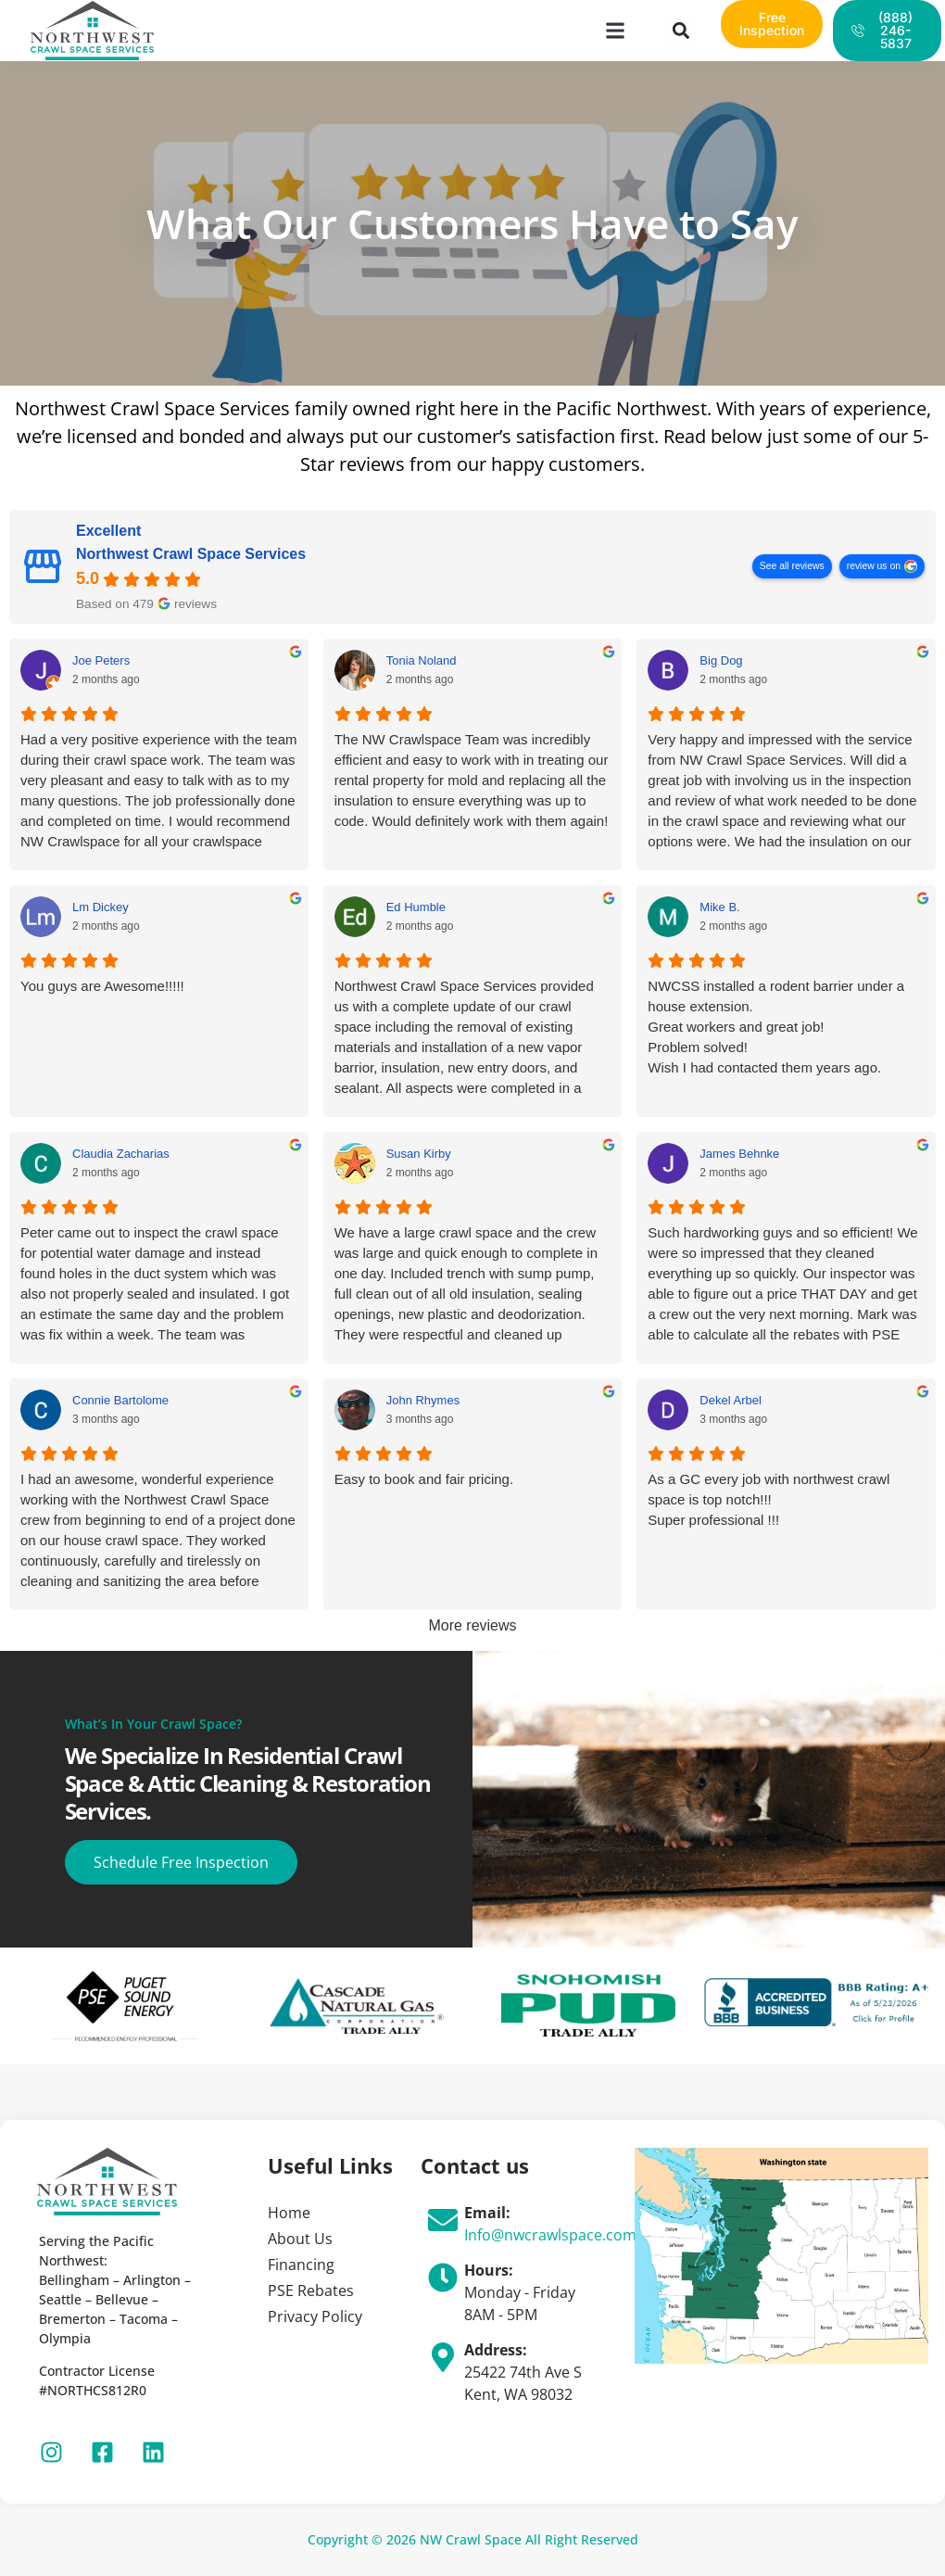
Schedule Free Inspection (182, 1862)
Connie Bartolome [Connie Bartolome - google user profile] (120, 1400)
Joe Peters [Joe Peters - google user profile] (101, 660)
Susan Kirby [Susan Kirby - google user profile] (418, 1154)
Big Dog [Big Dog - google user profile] (720, 660)
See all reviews (792, 567)
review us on (874, 567)
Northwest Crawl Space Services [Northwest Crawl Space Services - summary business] (191, 555)
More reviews (472, 1625)
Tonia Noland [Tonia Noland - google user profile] (421, 660)
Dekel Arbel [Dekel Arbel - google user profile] (730, 1400)
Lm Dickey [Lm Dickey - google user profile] (100, 907)
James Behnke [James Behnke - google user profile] (739, 1154)
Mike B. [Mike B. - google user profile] (719, 907)
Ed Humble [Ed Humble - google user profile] (416, 907)
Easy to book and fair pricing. (423, 1479)
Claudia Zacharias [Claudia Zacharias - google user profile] (121, 1154)
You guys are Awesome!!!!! (102, 986)
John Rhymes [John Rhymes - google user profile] (423, 1400)
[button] (615, 31)
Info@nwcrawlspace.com (550, 2235)
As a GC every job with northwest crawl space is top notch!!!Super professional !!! (768, 1499)
